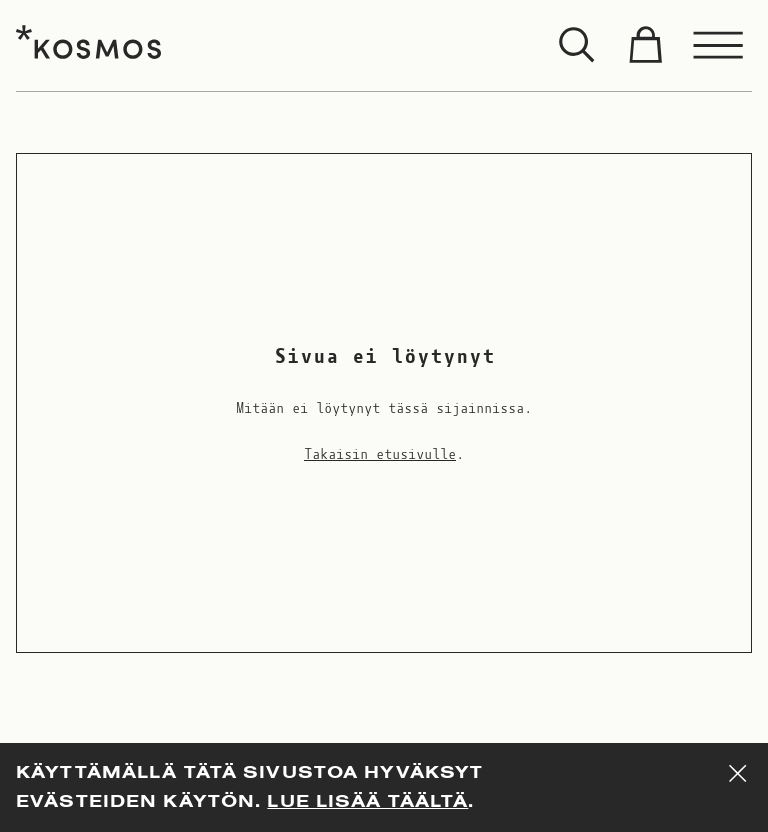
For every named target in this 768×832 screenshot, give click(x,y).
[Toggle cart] (645, 46)
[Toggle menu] (719, 46)
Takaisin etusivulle (380, 455)
